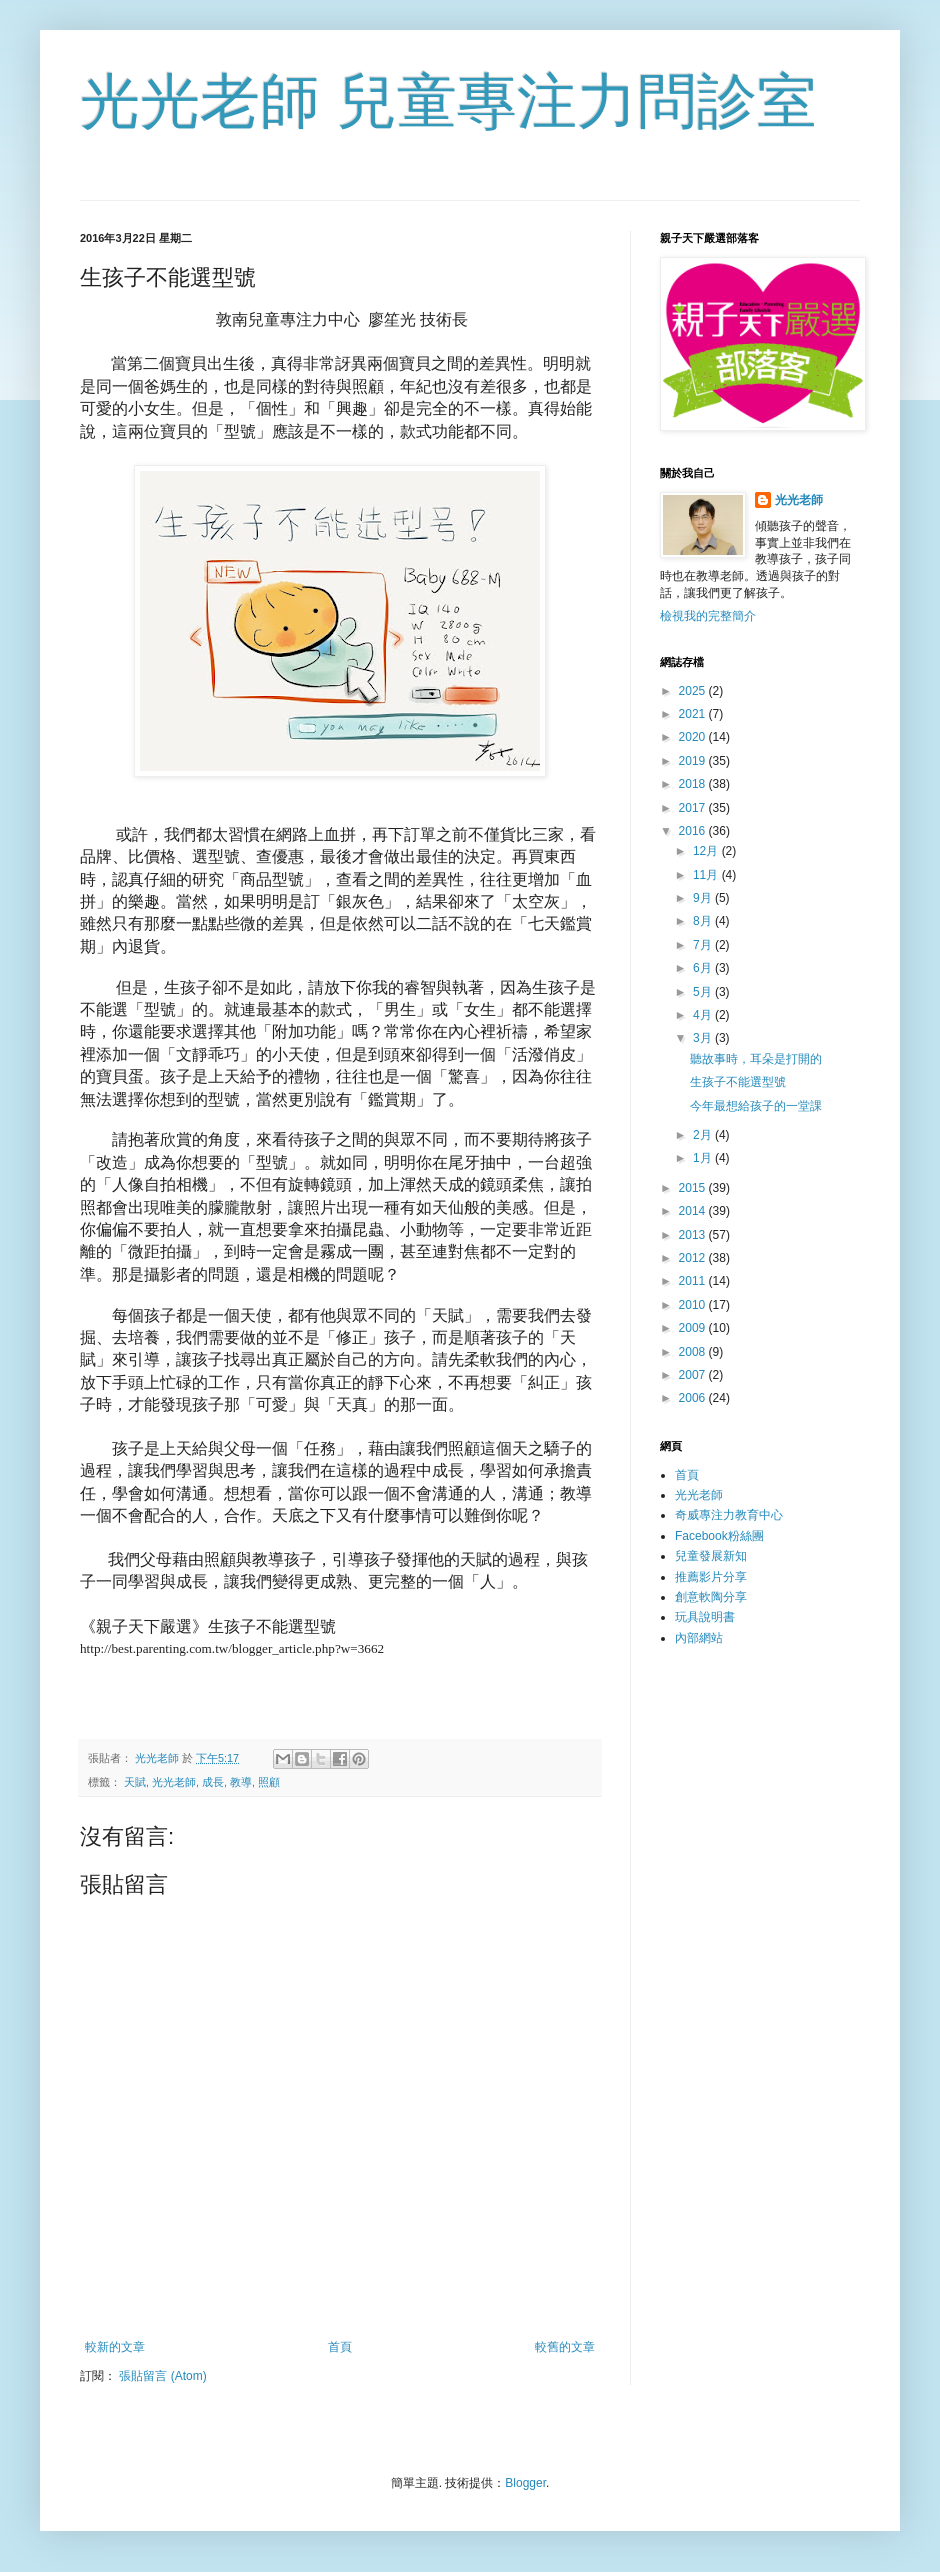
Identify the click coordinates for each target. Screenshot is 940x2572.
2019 (694, 761)
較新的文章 (115, 2347)
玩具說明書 (705, 1617)
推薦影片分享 (711, 1577)
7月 (704, 945)
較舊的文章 (565, 2347)
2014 (694, 1211)
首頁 (340, 2347)
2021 (694, 714)
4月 (704, 1015)
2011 (694, 1281)
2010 (694, 1305)
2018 (694, 784)
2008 (694, 1352)
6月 (704, 968)
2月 (704, 1135)
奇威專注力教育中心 (729, 1515)
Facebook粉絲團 (719, 1536)
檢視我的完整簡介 (708, 616)
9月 (704, 898)
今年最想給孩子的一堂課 (756, 1106)
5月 (704, 992)
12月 (707, 851)
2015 (694, 1188)
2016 (694, 831)
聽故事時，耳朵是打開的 (756, 1059)
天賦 (135, 1782)
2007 (694, 1375)
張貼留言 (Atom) (162, 2376)
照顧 (269, 1782)
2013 (694, 1235)
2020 (694, 737)
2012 (694, 1258)
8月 (704, 921)
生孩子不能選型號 (738, 1082)
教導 (241, 1782)
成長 (213, 1782)
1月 (704, 1158)
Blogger (525, 2483)
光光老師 (174, 1782)
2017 (694, 808)
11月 (707, 875)
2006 (694, 1398)
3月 (704, 1038)
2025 (694, 691)
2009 (694, 1328)
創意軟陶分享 (711, 1597)
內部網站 (699, 1638)
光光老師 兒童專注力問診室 (448, 101)
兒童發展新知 (711, 1556)
